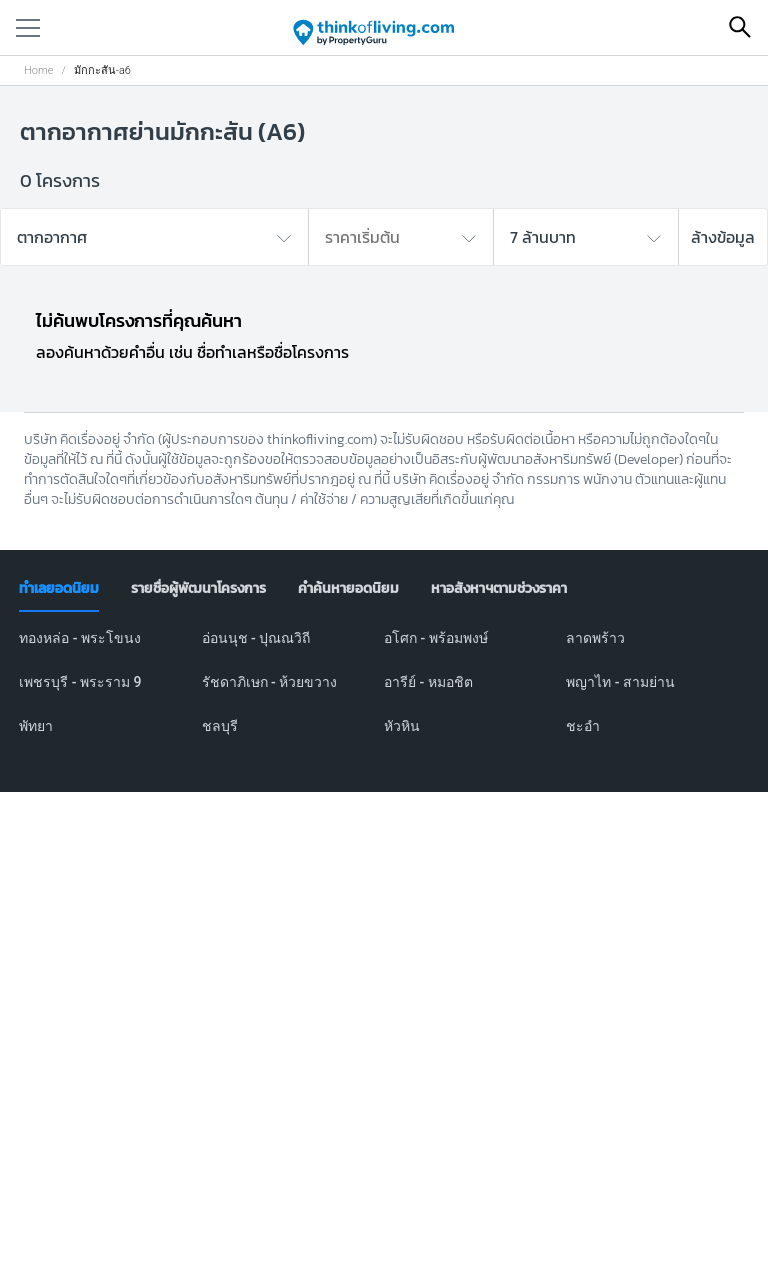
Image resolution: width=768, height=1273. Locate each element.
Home (38, 70)
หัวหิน (402, 726)
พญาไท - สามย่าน (620, 682)
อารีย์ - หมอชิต (428, 682)
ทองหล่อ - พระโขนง (80, 638)
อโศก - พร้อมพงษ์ (436, 638)
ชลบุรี (220, 726)
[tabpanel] (384, 694)
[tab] (59, 589)
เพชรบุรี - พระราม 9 (80, 682)
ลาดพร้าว (595, 638)
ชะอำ (583, 726)
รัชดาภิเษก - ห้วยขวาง (270, 682)
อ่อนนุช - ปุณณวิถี (256, 638)
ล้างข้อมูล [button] (723, 237)
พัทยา (36, 726)
